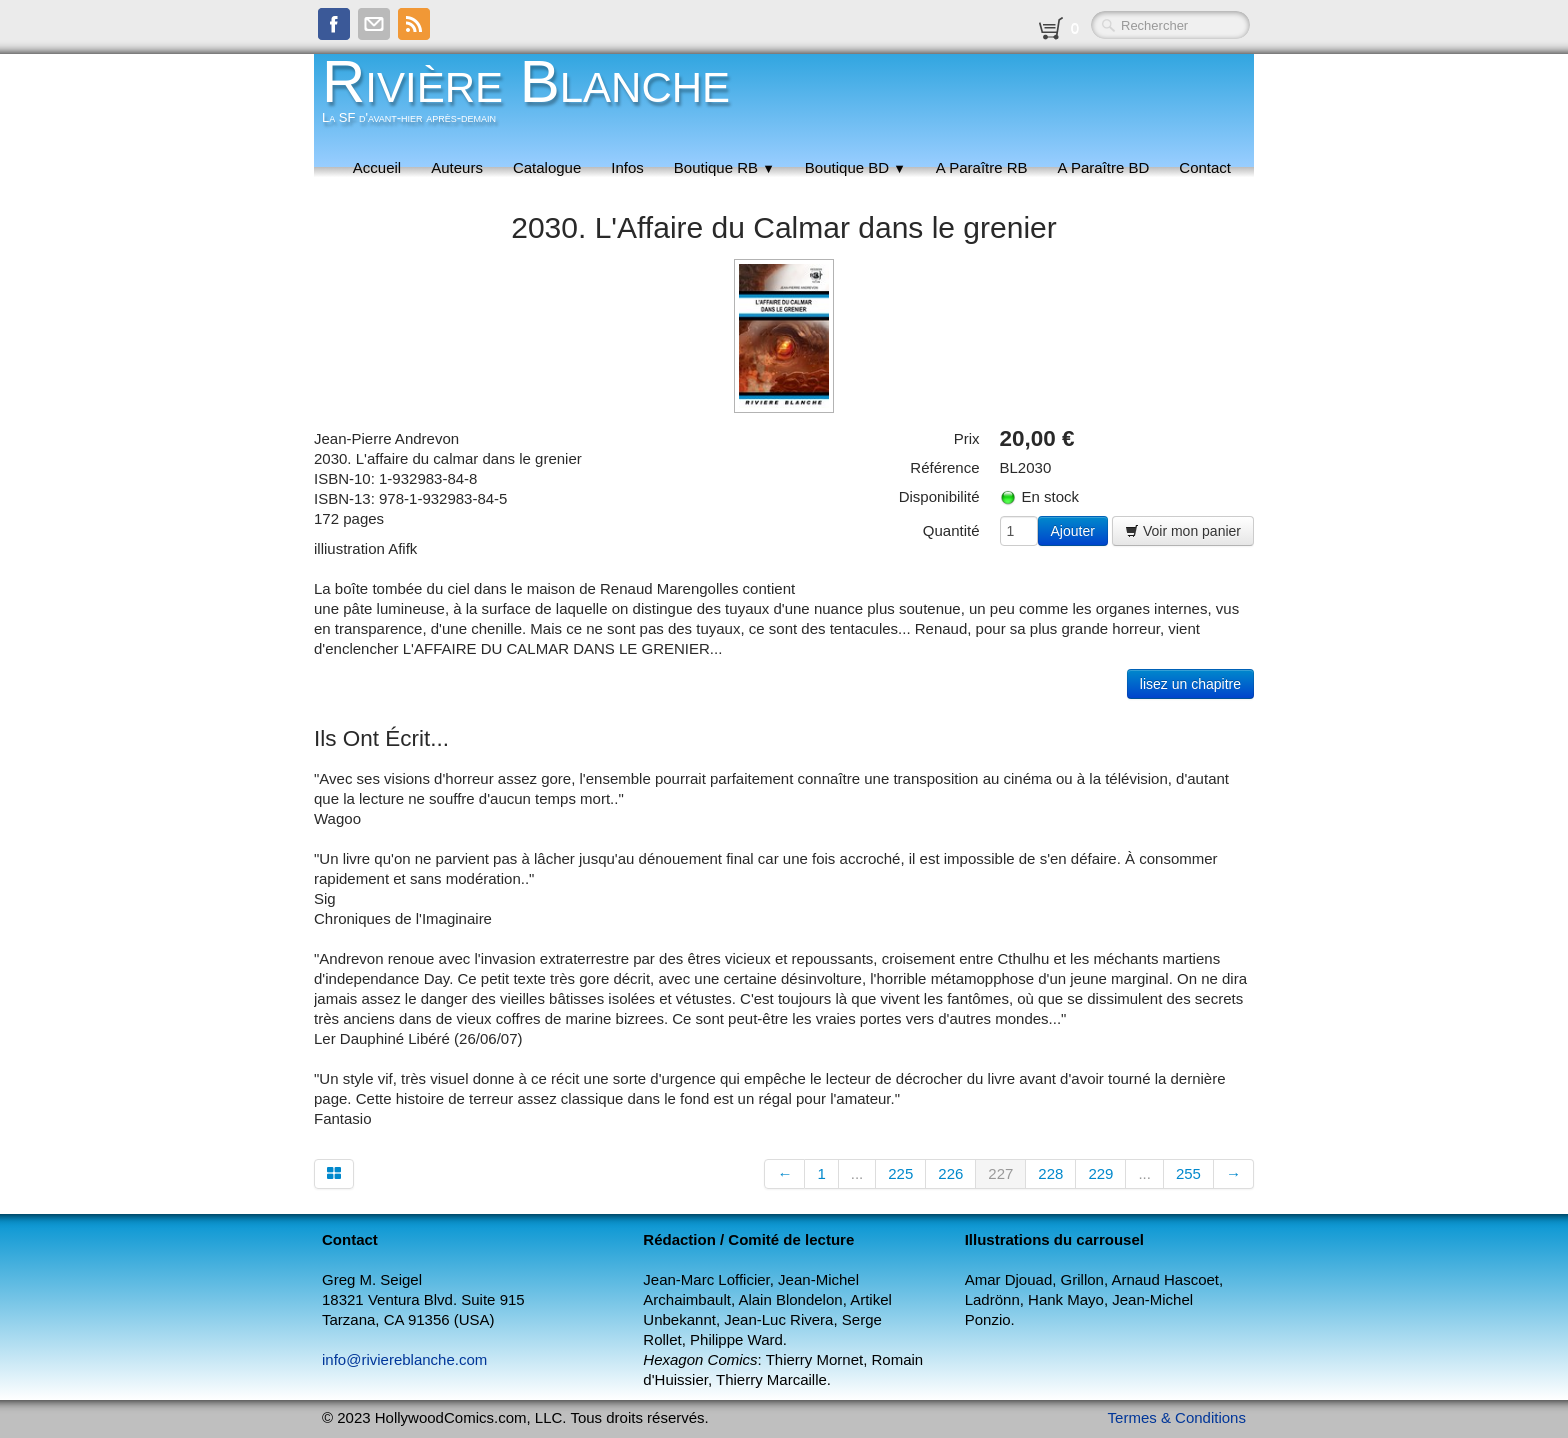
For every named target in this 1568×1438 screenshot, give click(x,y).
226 (950, 1173)
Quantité (951, 530)
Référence (944, 467)
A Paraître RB (982, 167)
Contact (1205, 167)
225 (900, 1173)
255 (1188, 1173)
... (857, 1173)
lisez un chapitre (1190, 684)
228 (1050, 1173)
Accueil (377, 167)
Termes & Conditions (1177, 1417)
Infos (627, 167)
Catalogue (547, 167)
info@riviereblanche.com (404, 1359)
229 (1100, 1173)
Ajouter (1073, 531)
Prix (967, 438)
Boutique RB (724, 167)
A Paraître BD (1104, 167)
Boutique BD (855, 167)
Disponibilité (939, 496)
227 (1000, 1173)
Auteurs (457, 167)
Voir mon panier (1183, 531)
